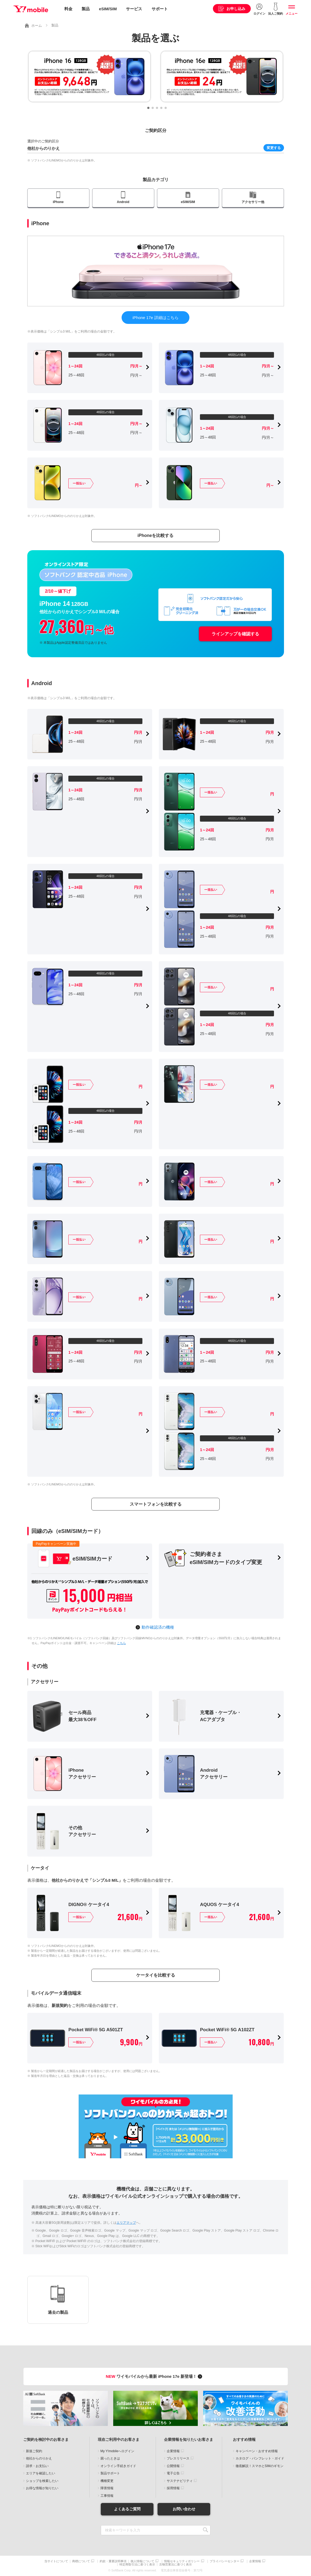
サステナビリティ (180, 2481)
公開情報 (173, 2466)
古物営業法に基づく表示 (175, 2564)
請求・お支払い (37, 2466)
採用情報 (173, 2488)
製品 (86, 8)
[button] (148, 108)
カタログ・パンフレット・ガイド (260, 2458)
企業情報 (173, 2451)
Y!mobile (31, 8)
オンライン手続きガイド (118, 2466)
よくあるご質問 (127, 2509)
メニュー (291, 13)
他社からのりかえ (39, 2458)
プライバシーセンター (224, 2561)
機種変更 (107, 2481)
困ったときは (110, 2458)
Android (123, 202)
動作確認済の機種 (158, 1627)
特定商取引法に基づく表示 (137, 2564)
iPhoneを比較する (155, 535)
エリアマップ (126, 2223)
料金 (68, 8)
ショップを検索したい (42, 2481)
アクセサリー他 (253, 202)
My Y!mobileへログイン (118, 2451)
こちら (121, 1643)
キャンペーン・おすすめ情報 (257, 2451)
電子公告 (173, 2473)
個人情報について (142, 2561)
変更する (274, 148)
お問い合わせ (184, 2509)
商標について (81, 2561)
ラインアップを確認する (235, 634)
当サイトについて (56, 2561)
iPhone (58, 202)
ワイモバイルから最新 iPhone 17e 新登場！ (155, 2376)
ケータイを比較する (155, 1975)
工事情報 (107, 2496)
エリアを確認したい (40, 2473)
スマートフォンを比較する (156, 1504)
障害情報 (107, 2488)
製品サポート (110, 2473)
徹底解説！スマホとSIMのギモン (259, 2466)
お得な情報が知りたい (42, 2488)
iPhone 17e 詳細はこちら (155, 317)
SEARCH (205, 2530)
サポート (160, 8)
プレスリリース (178, 2458)
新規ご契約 (34, 2451)
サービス (134, 8)
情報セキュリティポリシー (182, 2561)
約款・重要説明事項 (113, 2561)
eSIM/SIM (108, 8)
